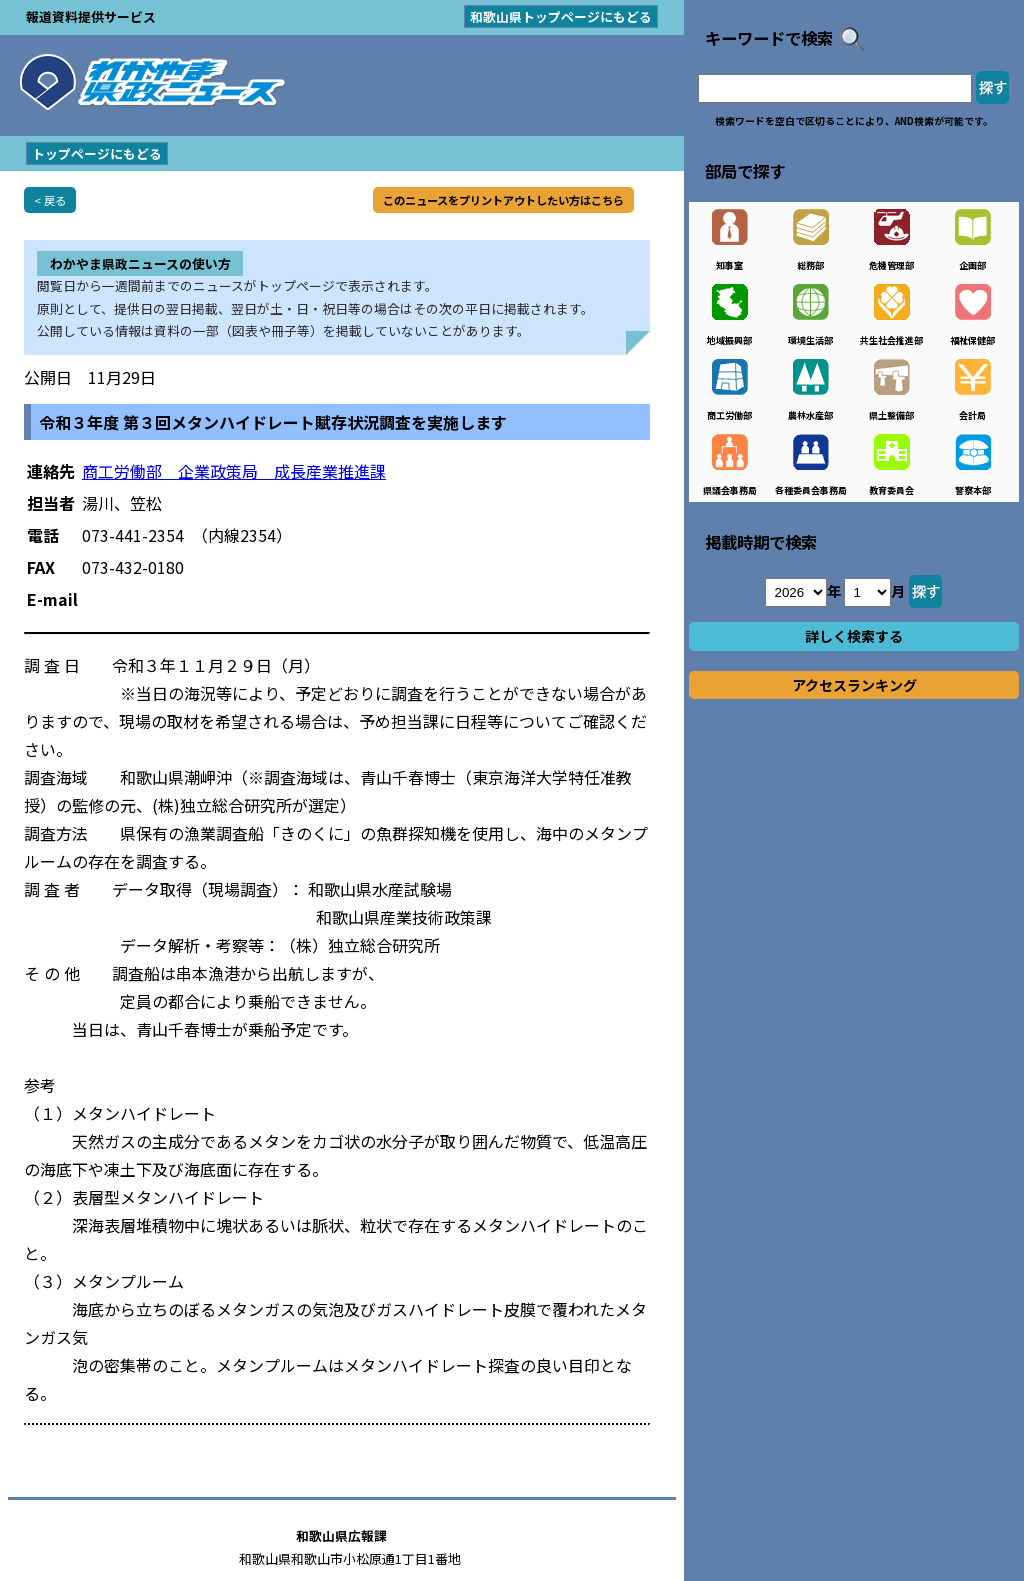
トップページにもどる (97, 153)
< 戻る (50, 200)
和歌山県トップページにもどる (561, 16)
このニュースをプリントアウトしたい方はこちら (503, 200)
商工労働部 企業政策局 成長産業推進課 (234, 471)
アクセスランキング (854, 685)
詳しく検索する (854, 636)
